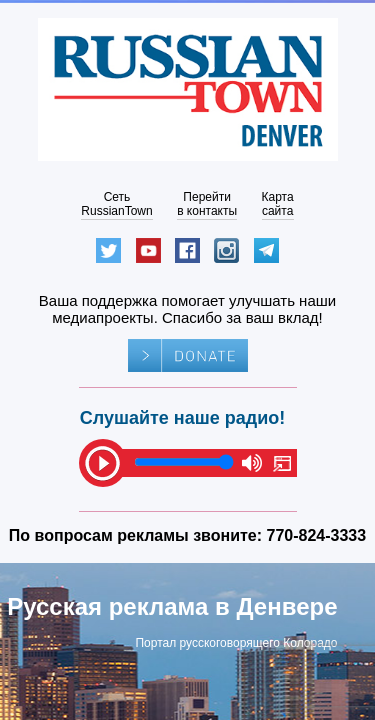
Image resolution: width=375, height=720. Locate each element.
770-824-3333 (317, 535)
